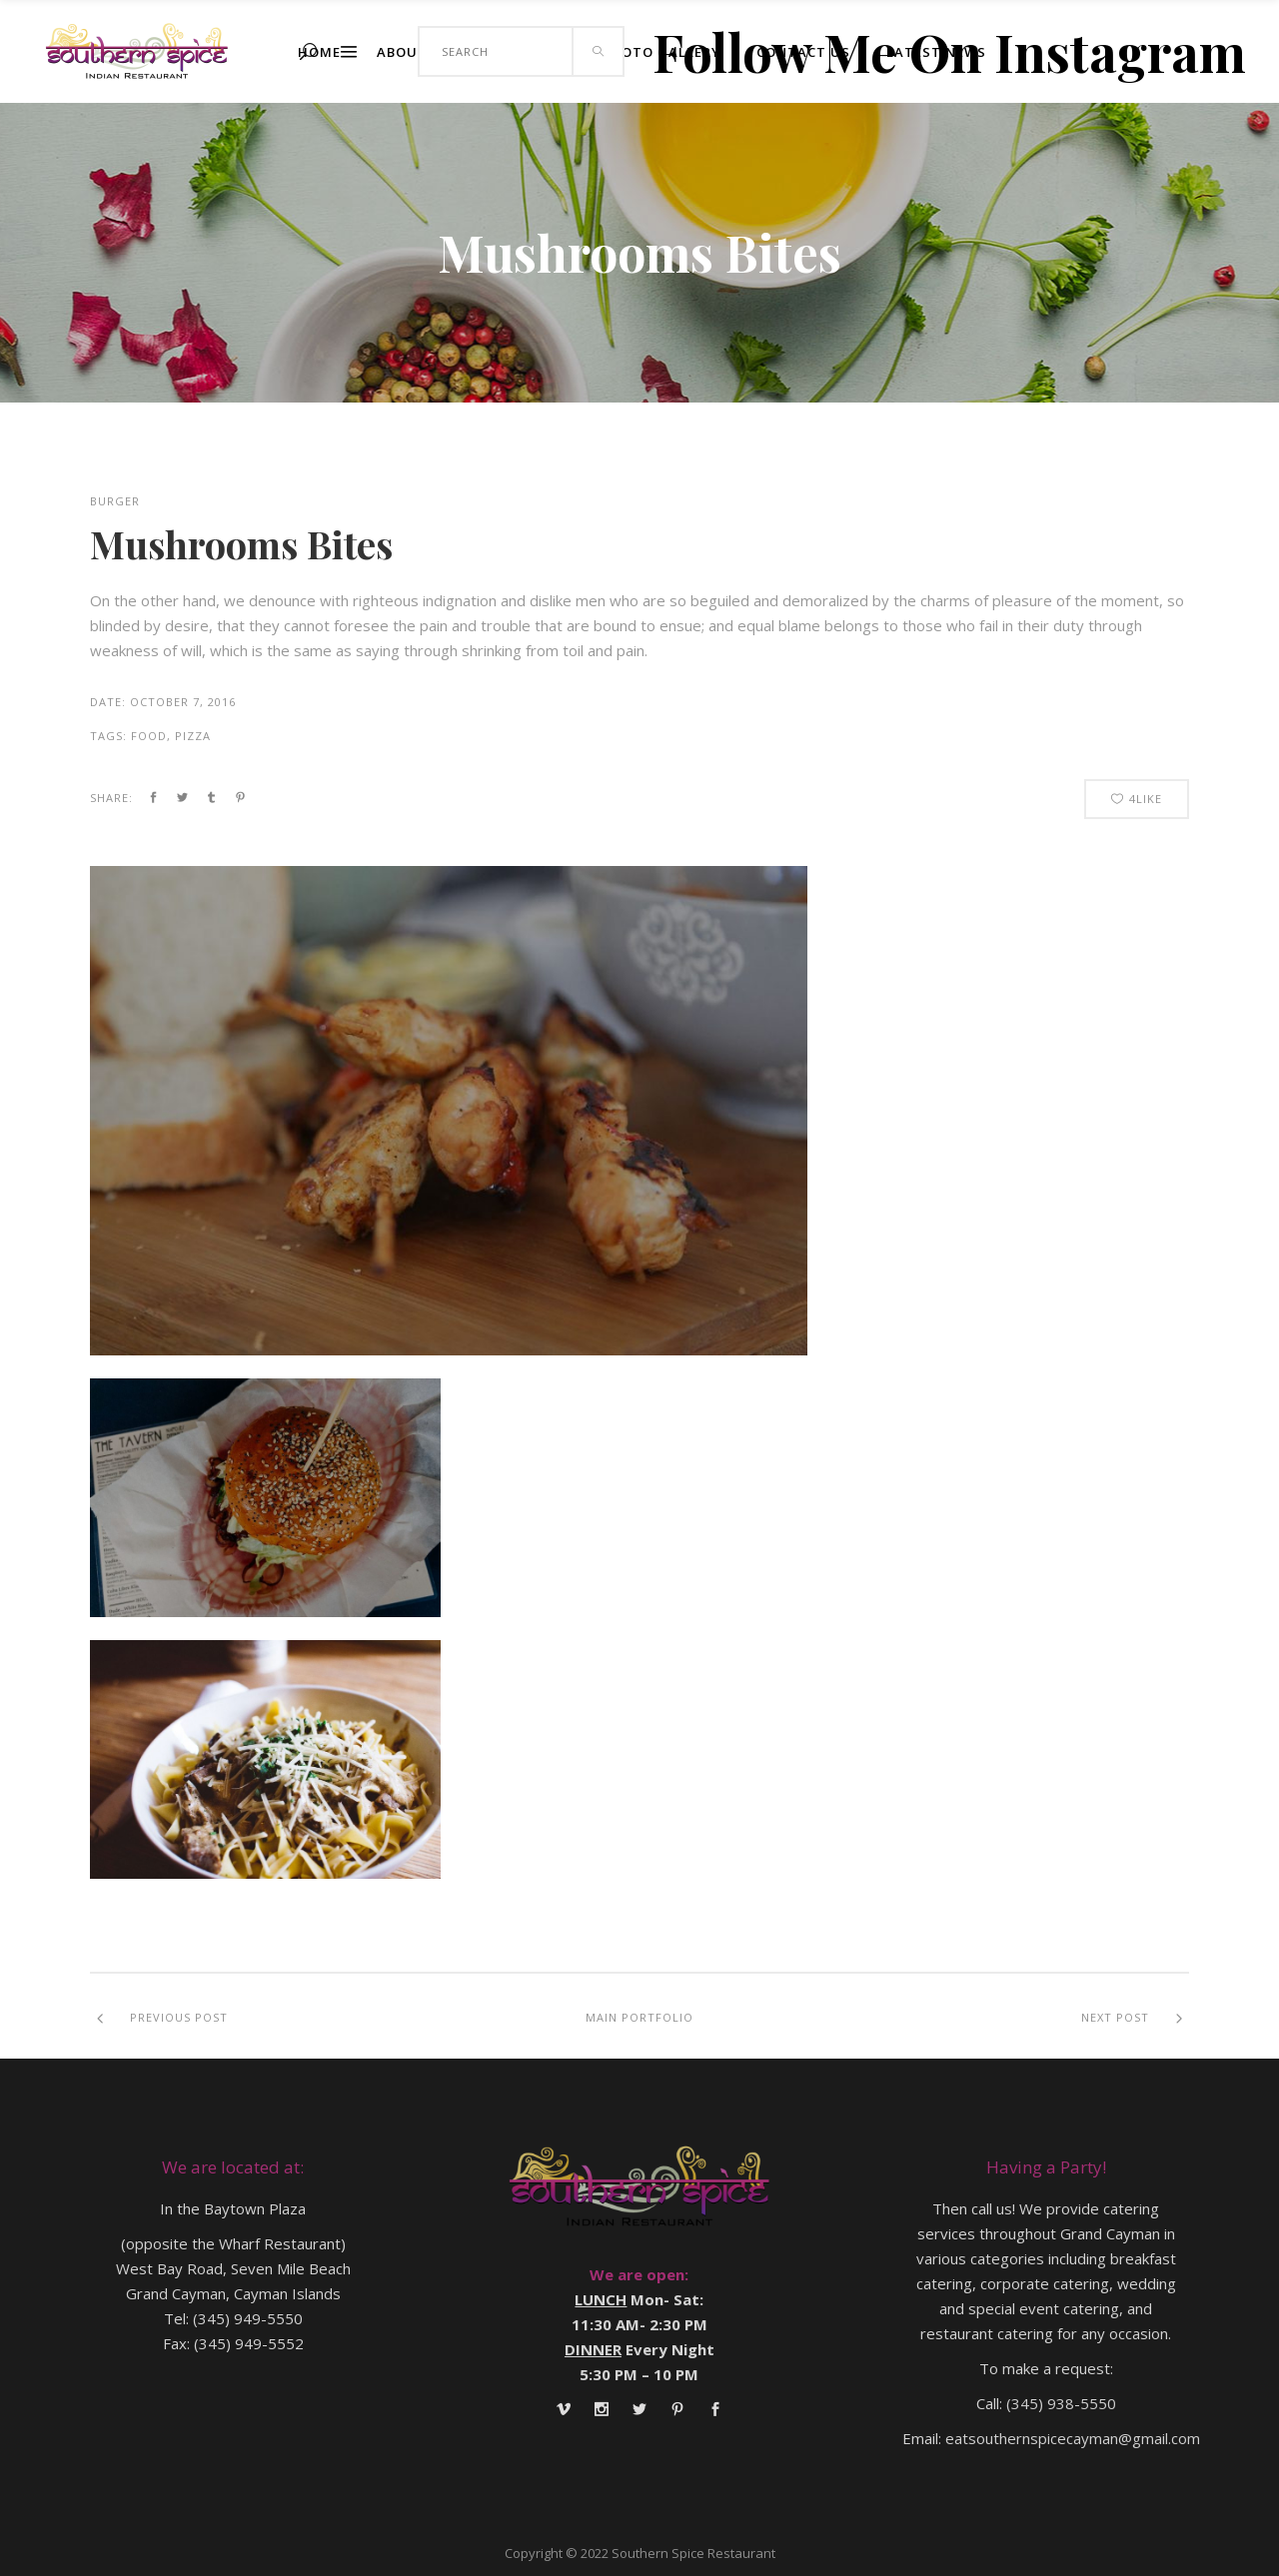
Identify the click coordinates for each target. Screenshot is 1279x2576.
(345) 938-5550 (1061, 2403)
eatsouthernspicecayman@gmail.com (1072, 2438)
